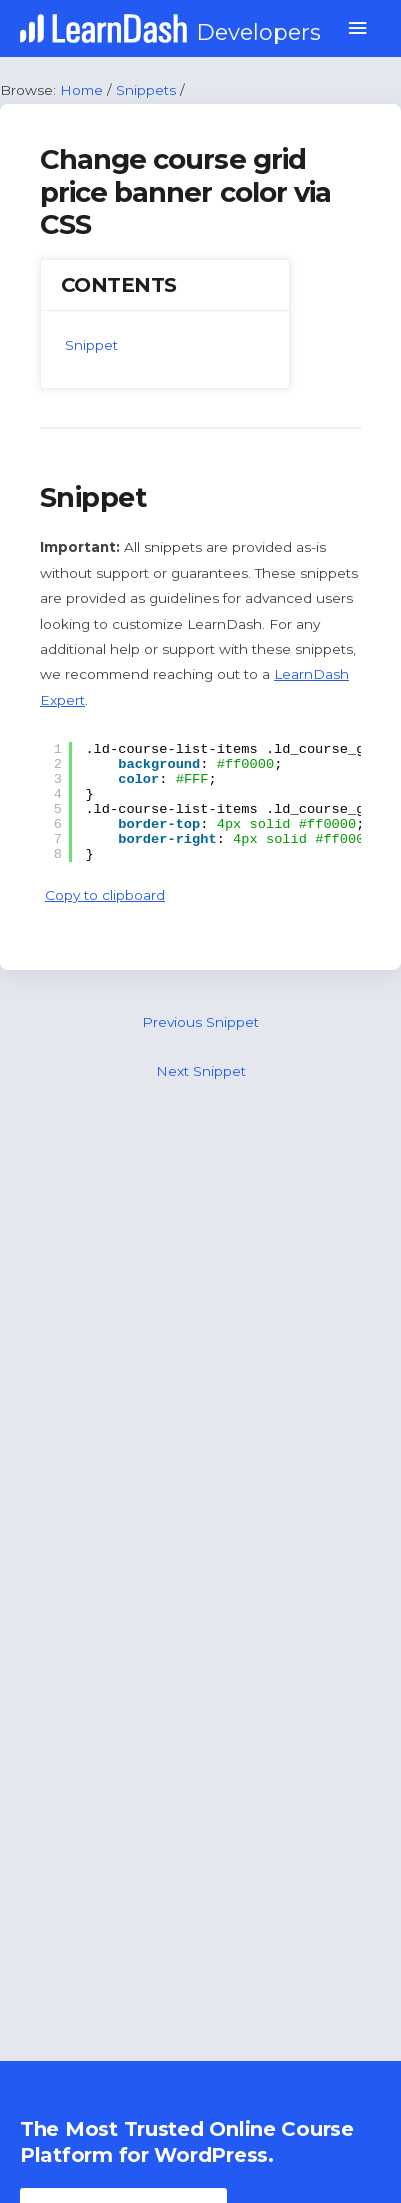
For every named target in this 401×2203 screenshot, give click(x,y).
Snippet (91, 345)
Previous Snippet (200, 1022)
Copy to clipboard (105, 895)
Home (81, 90)
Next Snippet (201, 1071)
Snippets (146, 90)
